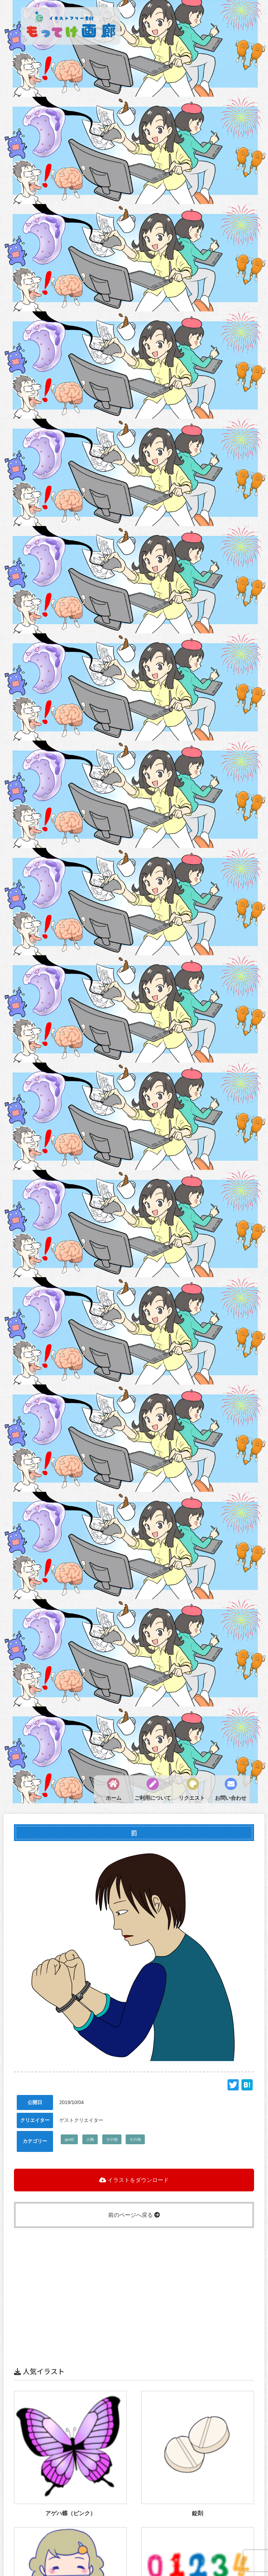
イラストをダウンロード (134, 2180)
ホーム (113, 1798)
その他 (112, 2139)
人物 (90, 2139)
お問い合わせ (230, 1798)
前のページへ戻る (134, 2215)
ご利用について (152, 1798)
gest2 (69, 2139)
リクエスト (192, 1798)
